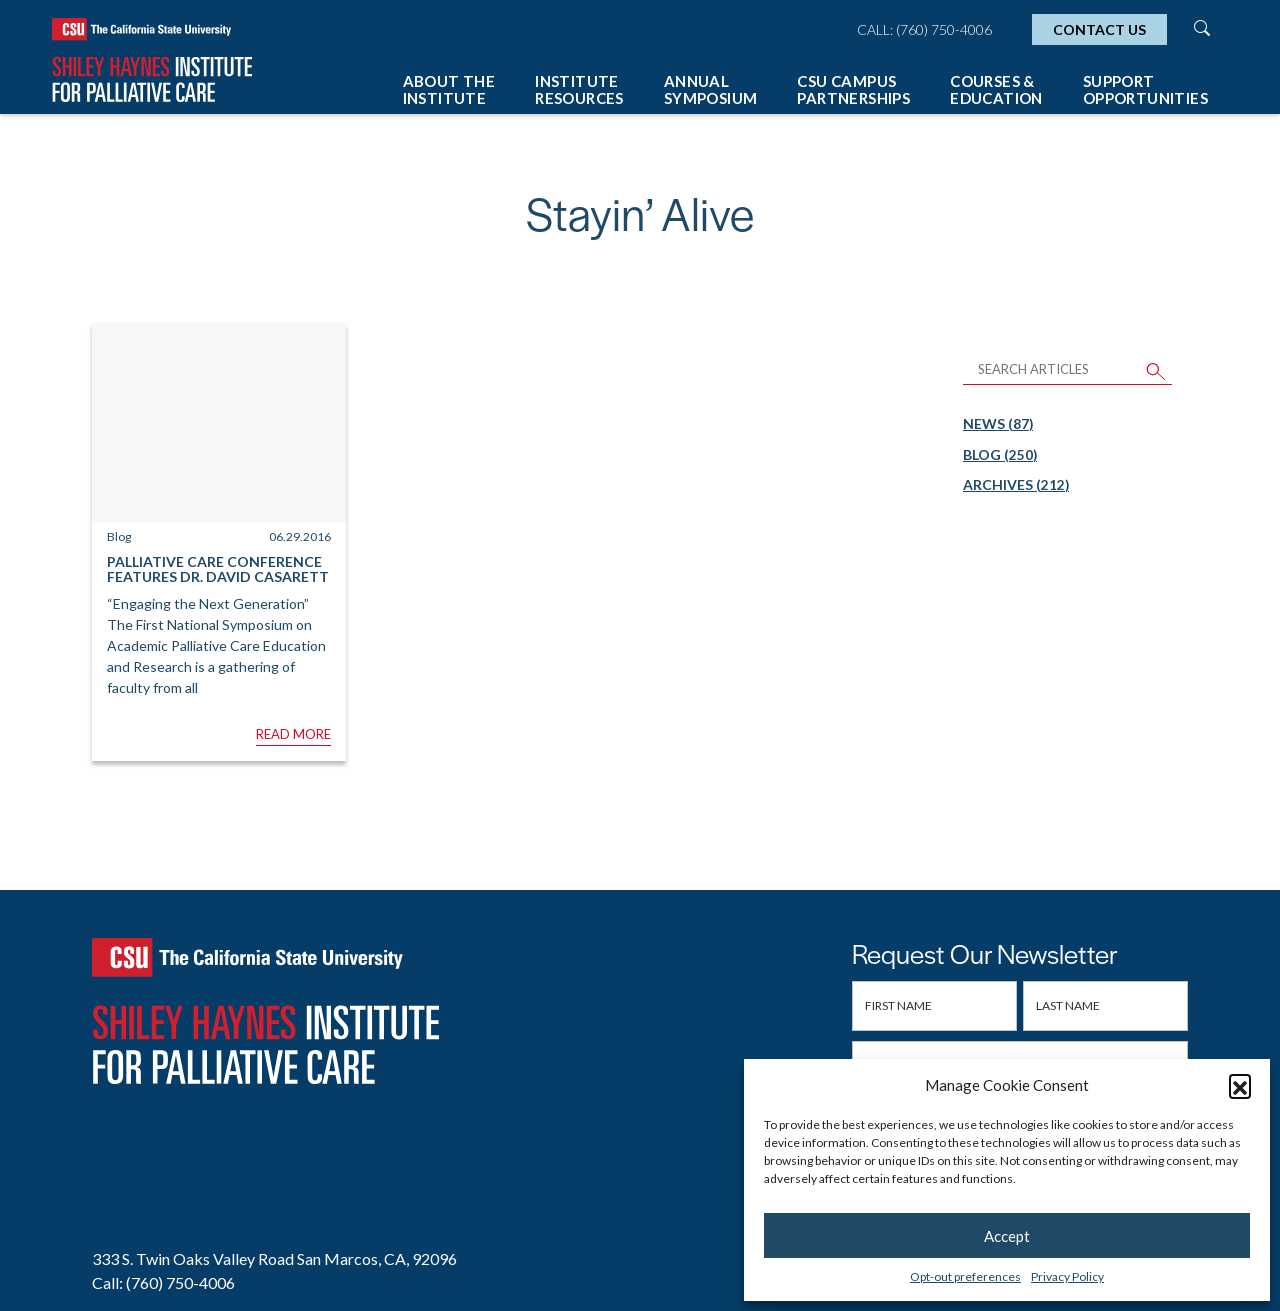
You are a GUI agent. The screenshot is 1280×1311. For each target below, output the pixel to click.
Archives (1016, 484)
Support (1145, 89)
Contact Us (1099, 29)
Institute (579, 89)
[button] (1240, 1085)
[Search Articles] (1052, 370)
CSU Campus (853, 89)
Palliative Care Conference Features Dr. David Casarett (218, 569)
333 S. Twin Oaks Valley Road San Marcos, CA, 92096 (274, 1258)
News (998, 423)
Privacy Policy (1067, 1276)
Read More (293, 734)
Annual (711, 89)
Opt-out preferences (965, 1276)
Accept (1007, 1236)
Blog (1000, 454)
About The (449, 89)
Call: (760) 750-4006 (924, 29)
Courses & (996, 89)
